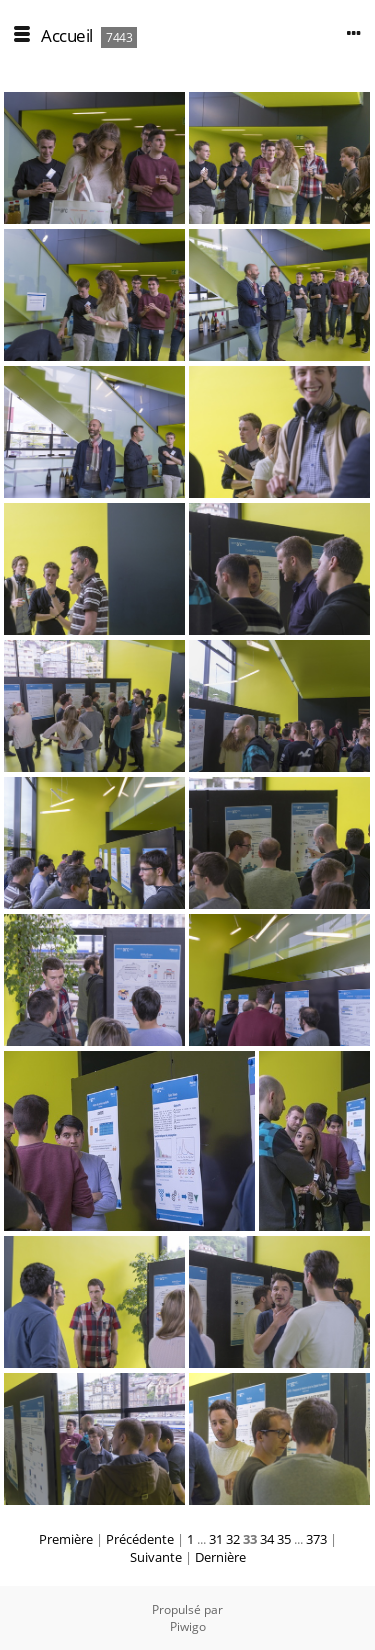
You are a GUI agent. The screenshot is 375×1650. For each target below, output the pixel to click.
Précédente (140, 1539)
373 (316, 1539)
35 (284, 1539)
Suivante (156, 1557)
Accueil (67, 35)
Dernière (220, 1557)
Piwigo (188, 1626)
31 (216, 1539)
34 (267, 1539)
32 (233, 1539)
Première (66, 1539)
